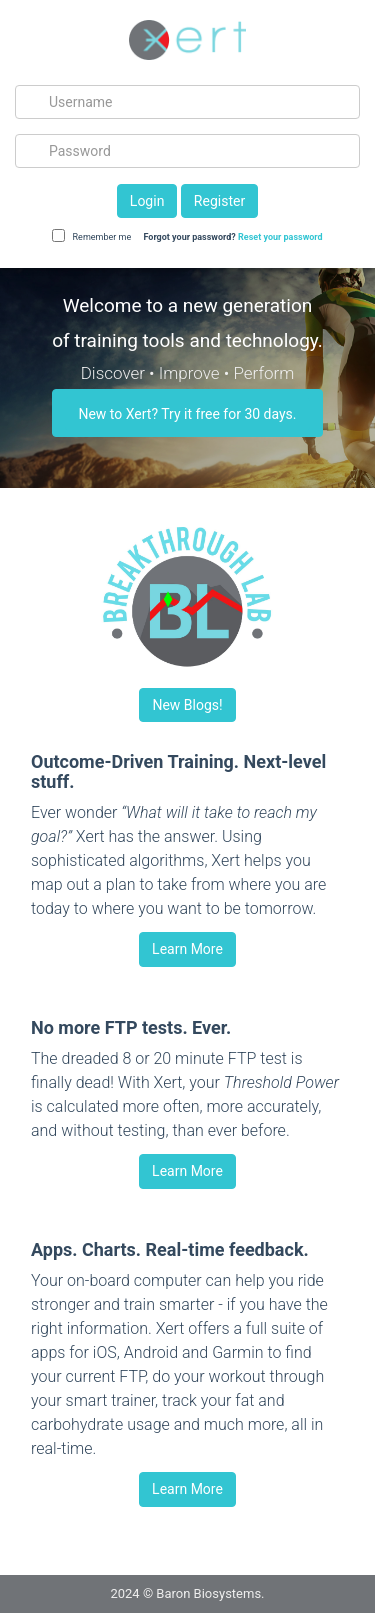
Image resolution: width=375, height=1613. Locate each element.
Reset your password (280, 237)
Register (219, 201)
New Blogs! (187, 705)
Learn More (187, 949)
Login (147, 201)
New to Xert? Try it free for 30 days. (187, 414)
